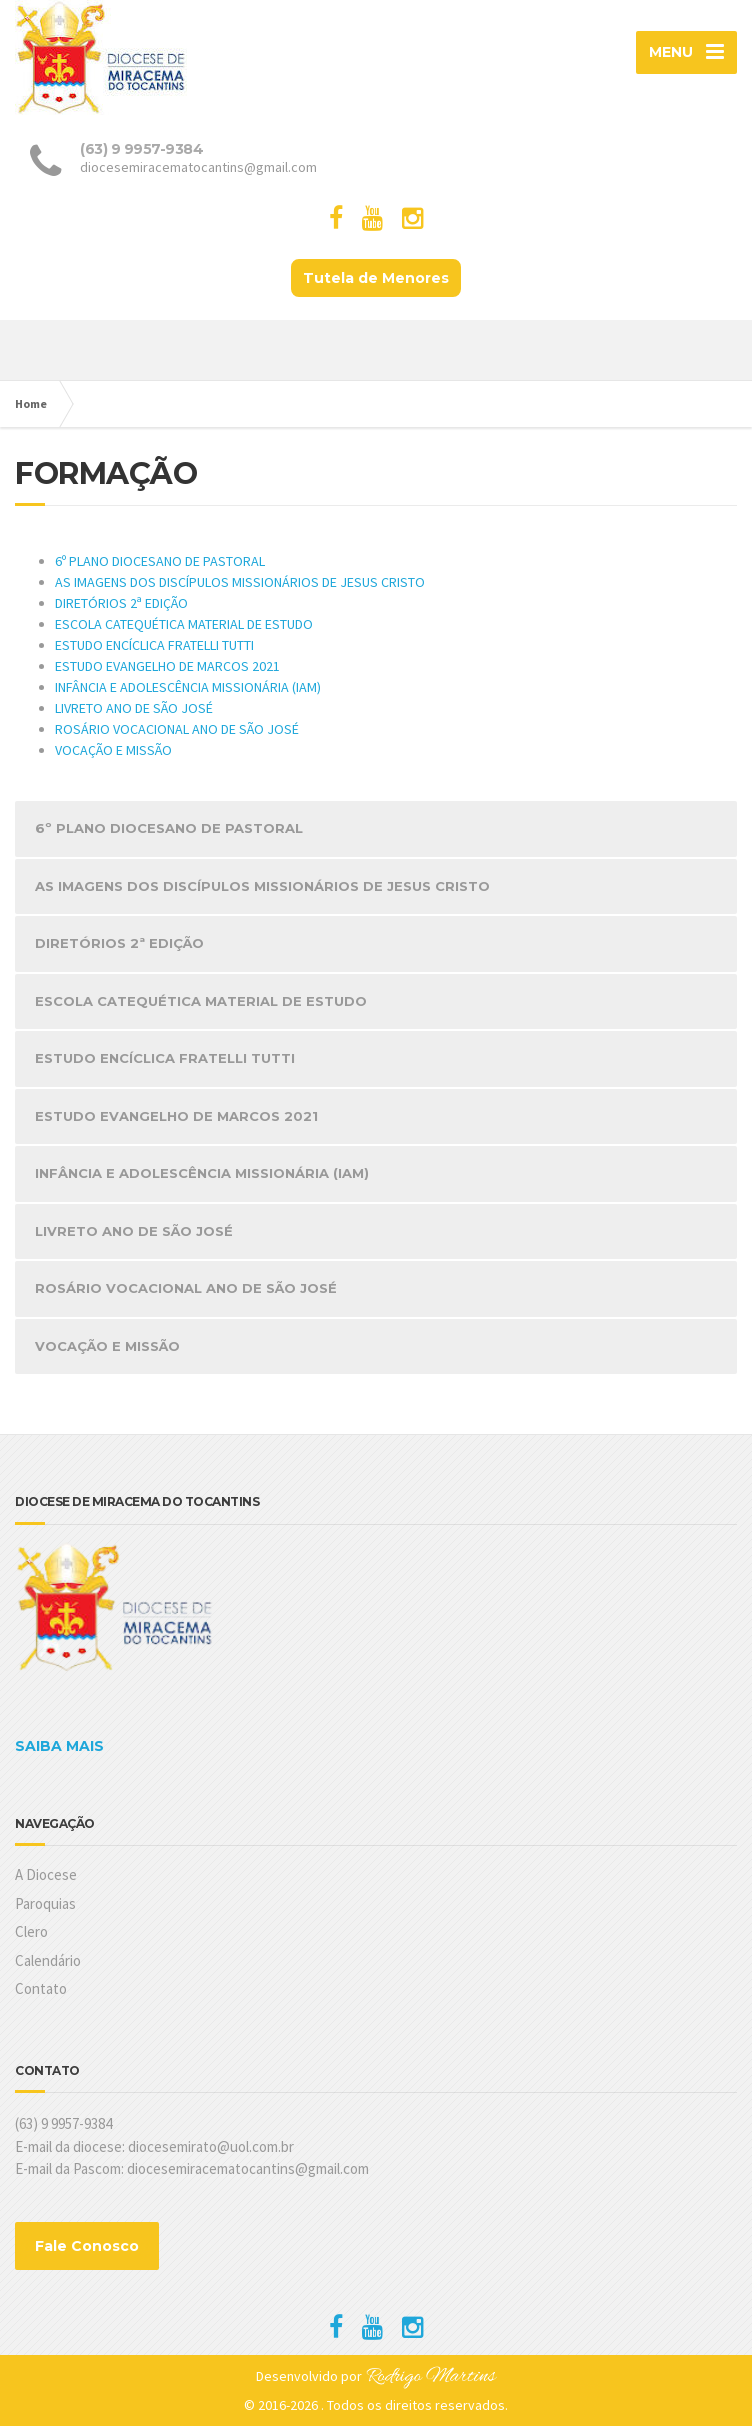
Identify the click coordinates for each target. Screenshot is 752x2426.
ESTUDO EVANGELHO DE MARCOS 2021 (167, 666)
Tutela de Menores (376, 278)
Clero (31, 1931)
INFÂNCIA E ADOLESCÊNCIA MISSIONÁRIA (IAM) (188, 687)
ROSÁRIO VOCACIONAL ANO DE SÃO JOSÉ (177, 729)
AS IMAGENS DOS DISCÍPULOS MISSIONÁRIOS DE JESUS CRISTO (240, 582)
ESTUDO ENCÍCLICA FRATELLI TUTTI (154, 645)
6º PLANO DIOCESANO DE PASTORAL (160, 561)
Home (31, 403)
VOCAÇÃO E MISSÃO (113, 750)
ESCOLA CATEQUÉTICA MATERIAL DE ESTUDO (184, 624)
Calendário (48, 1960)
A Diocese (46, 1874)
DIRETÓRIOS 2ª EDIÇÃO (121, 603)
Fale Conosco (87, 2246)
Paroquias (45, 1903)
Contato (41, 1988)
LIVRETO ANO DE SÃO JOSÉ (134, 708)
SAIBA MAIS (59, 1746)
